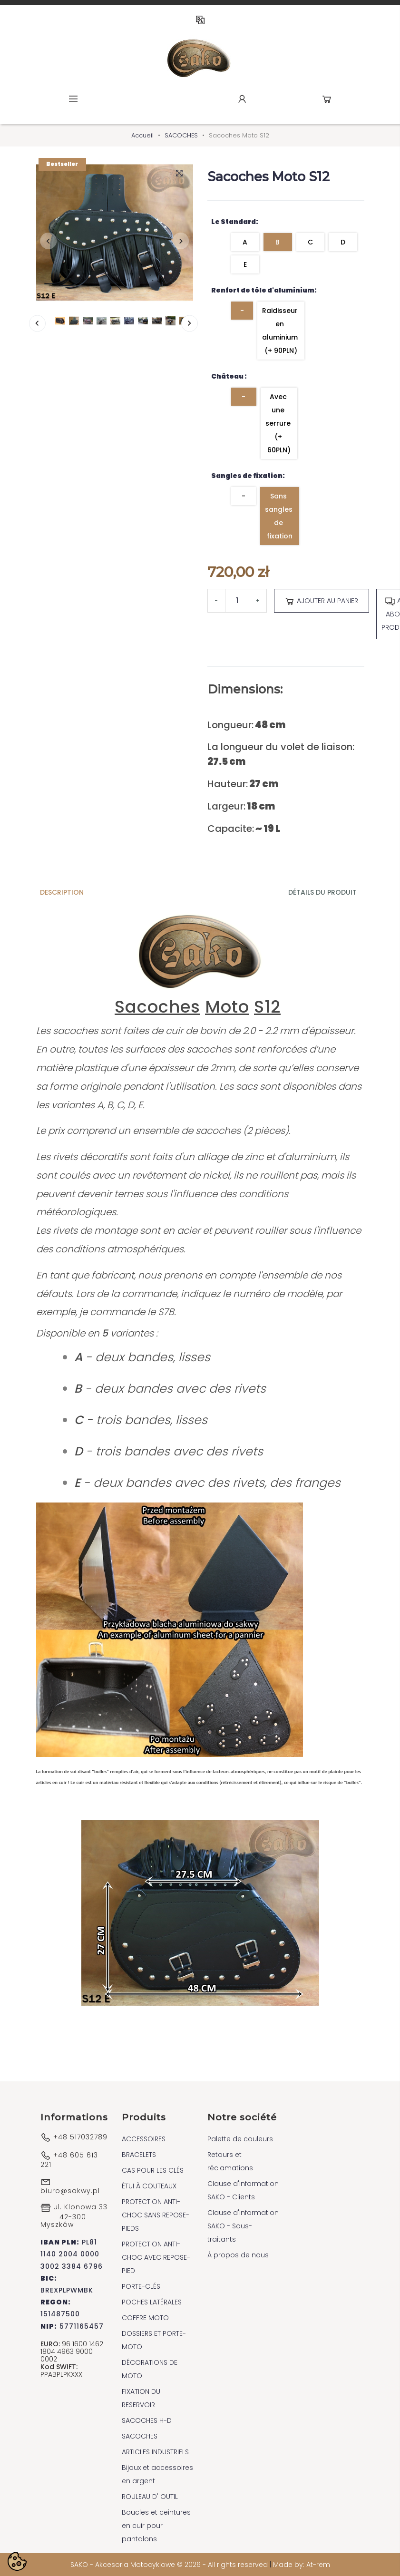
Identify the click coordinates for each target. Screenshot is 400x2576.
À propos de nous (238, 2255)
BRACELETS (139, 2154)
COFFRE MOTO (145, 2317)
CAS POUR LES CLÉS (153, 2170)
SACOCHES (139, 2436)
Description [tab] (62, 892)
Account (242, 99)
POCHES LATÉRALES (152, 2302)
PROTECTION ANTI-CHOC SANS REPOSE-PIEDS (155, 2215)
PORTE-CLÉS (141, 2286)
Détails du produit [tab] (322, 892)
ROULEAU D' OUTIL (150, 2496)
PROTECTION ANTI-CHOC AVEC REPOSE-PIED (156, 2257)
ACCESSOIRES (144, 2139)
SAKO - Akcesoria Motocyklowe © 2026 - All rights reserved (170, 2564)
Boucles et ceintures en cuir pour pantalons (156, 2526)
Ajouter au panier (321, 601)
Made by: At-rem (301, 2564)
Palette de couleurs (240, 2139)
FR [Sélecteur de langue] (200, 20)
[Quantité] (237, 601)
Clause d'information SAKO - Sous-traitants (243, 2226)
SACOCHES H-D (147, 2420)
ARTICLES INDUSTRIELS (155, 2452)
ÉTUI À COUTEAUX (149, 2186)
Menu (73, 99)
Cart (326, 99)
